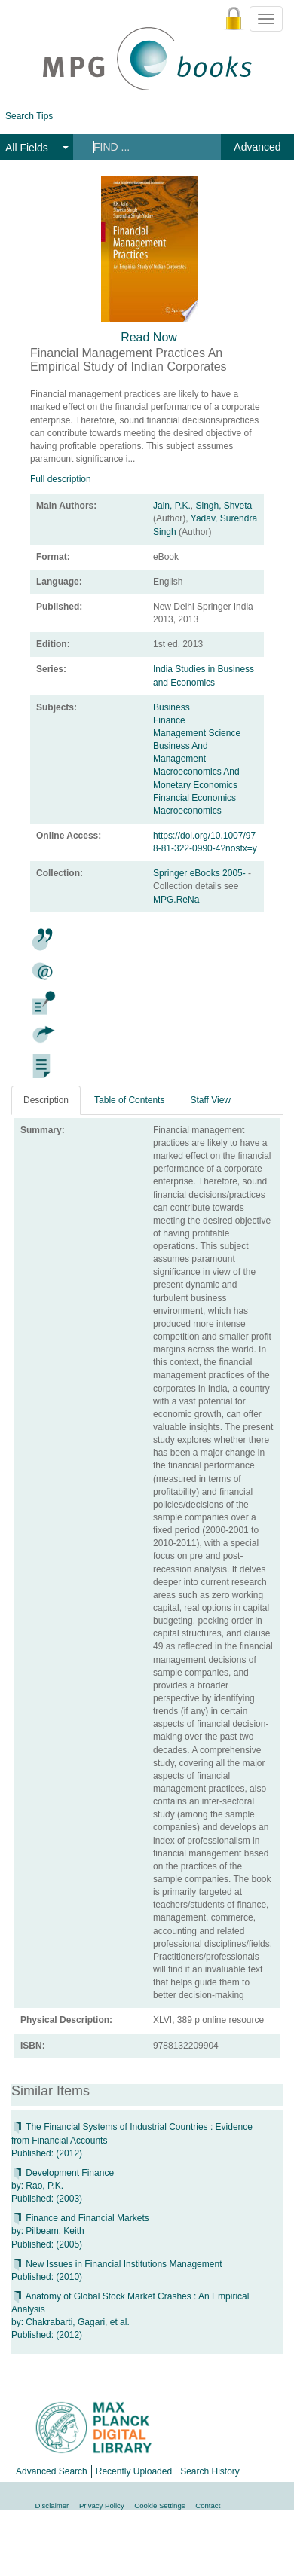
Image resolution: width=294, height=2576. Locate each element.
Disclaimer (52, 2505)
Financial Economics (194, 798)
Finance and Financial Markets (80, 2218)
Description (46, 1100)
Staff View (210, 1100)
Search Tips (29, 116)
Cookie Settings (159, 2505)
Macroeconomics (187, 810)
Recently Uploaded (134, 2471)
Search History (210, 2471)
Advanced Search (51, 2471)
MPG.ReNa (176, 899)
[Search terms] (145, 147)
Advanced (257, 147)
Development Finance (62, 2173)
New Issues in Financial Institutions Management (116, 2264)
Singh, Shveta (223, 505)
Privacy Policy (101, 2505)
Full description (60, 479)
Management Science (196, 733)
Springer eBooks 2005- (200, 873)
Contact (207, 2505)
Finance (169, 720)
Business (171, 707)
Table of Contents (129, 1100)
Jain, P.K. (172, 505)
